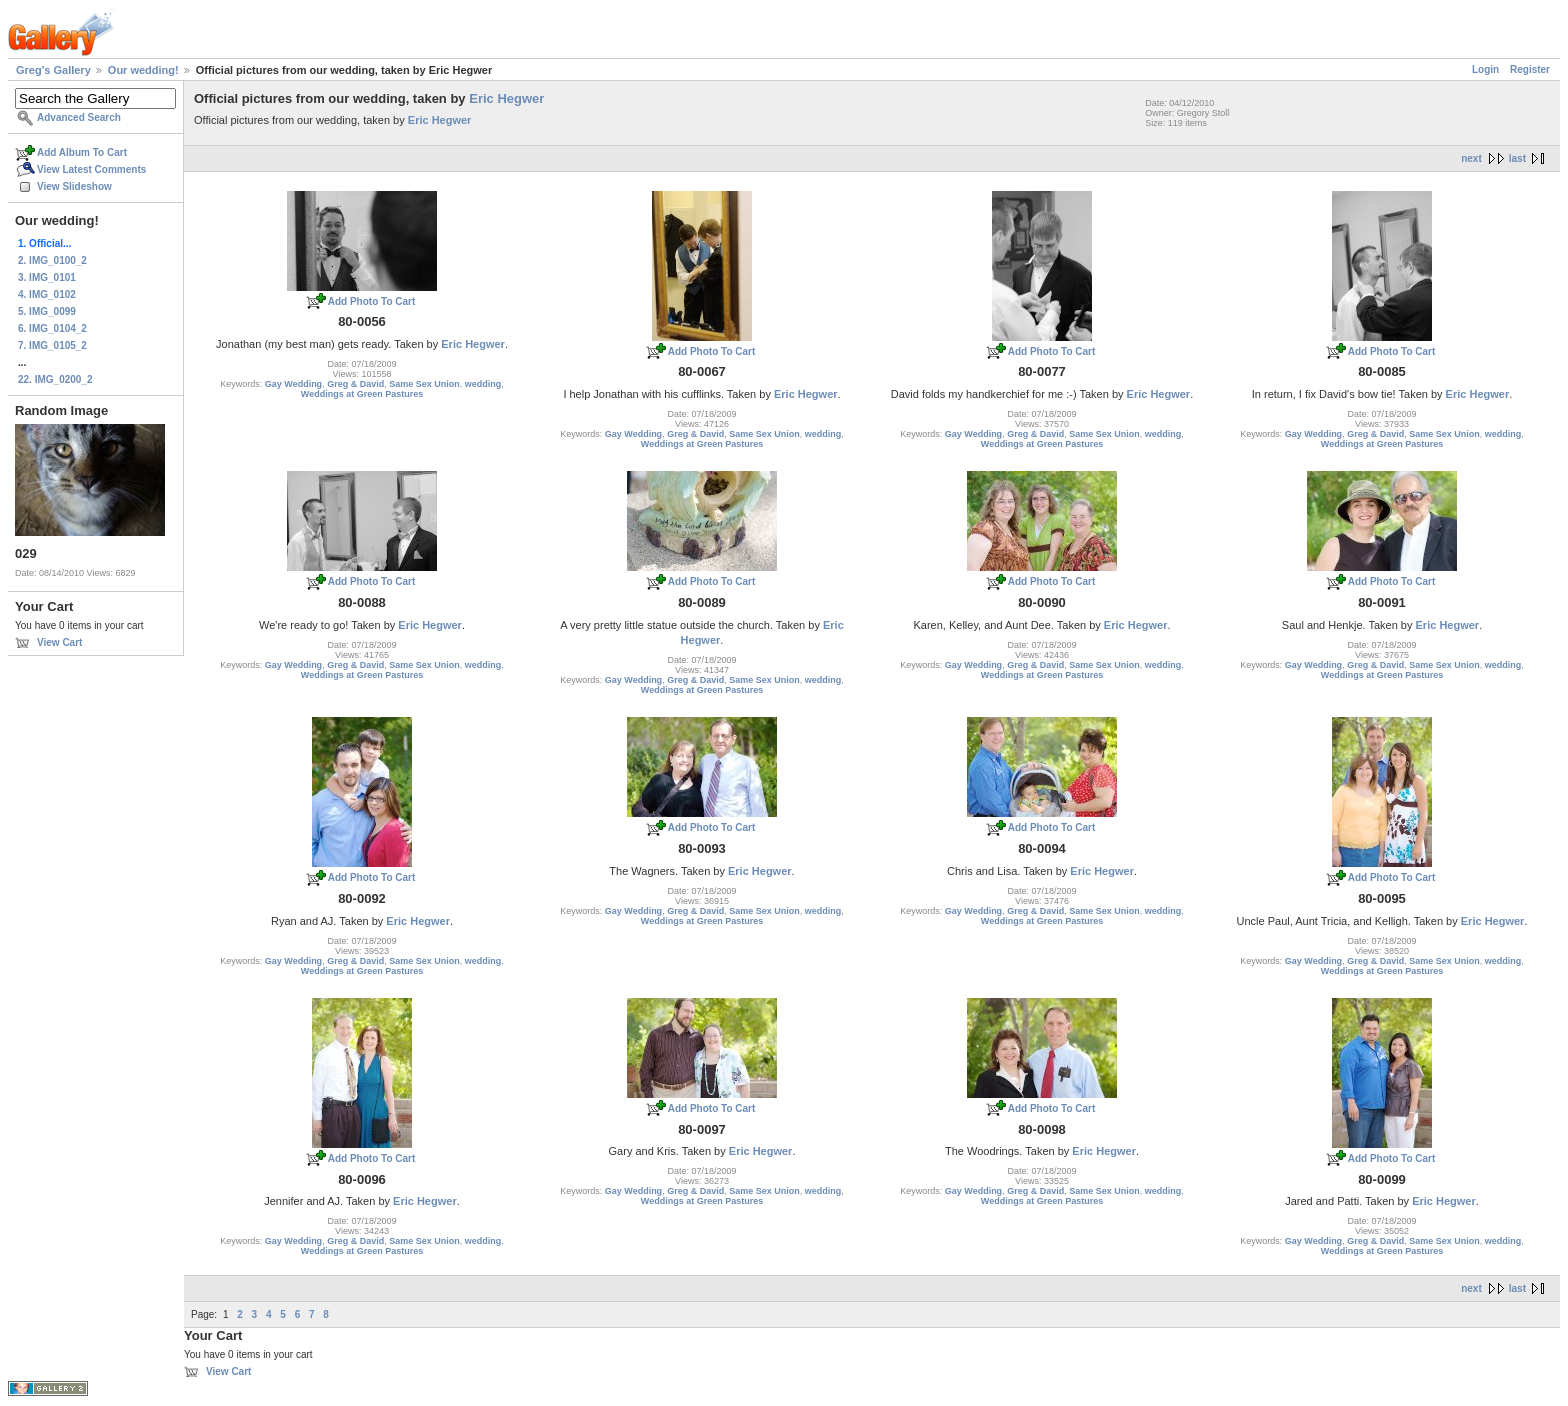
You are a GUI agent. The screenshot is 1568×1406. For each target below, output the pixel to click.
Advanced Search (79, 117)
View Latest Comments (91, 169)
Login (1485, 69)
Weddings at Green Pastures (362, 394)
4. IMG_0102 (47, 294)
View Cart (59, 642)
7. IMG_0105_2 (52, 345)
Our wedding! (143, 70)
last (1517, 158)
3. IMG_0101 (47, 277)
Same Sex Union (424, 384)
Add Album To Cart (82, 152)
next (1471, 158)
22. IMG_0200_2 (55, 379)
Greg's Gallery (53, 70)
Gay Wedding (293, 384)
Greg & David (355, 384)
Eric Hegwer (506, 98)
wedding (483, 384)
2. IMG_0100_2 (52, 260)
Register (1530, 69)
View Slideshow (74, 186)
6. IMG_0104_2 (52, 328)
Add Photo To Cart (372, 301)
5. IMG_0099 (47, 311)
